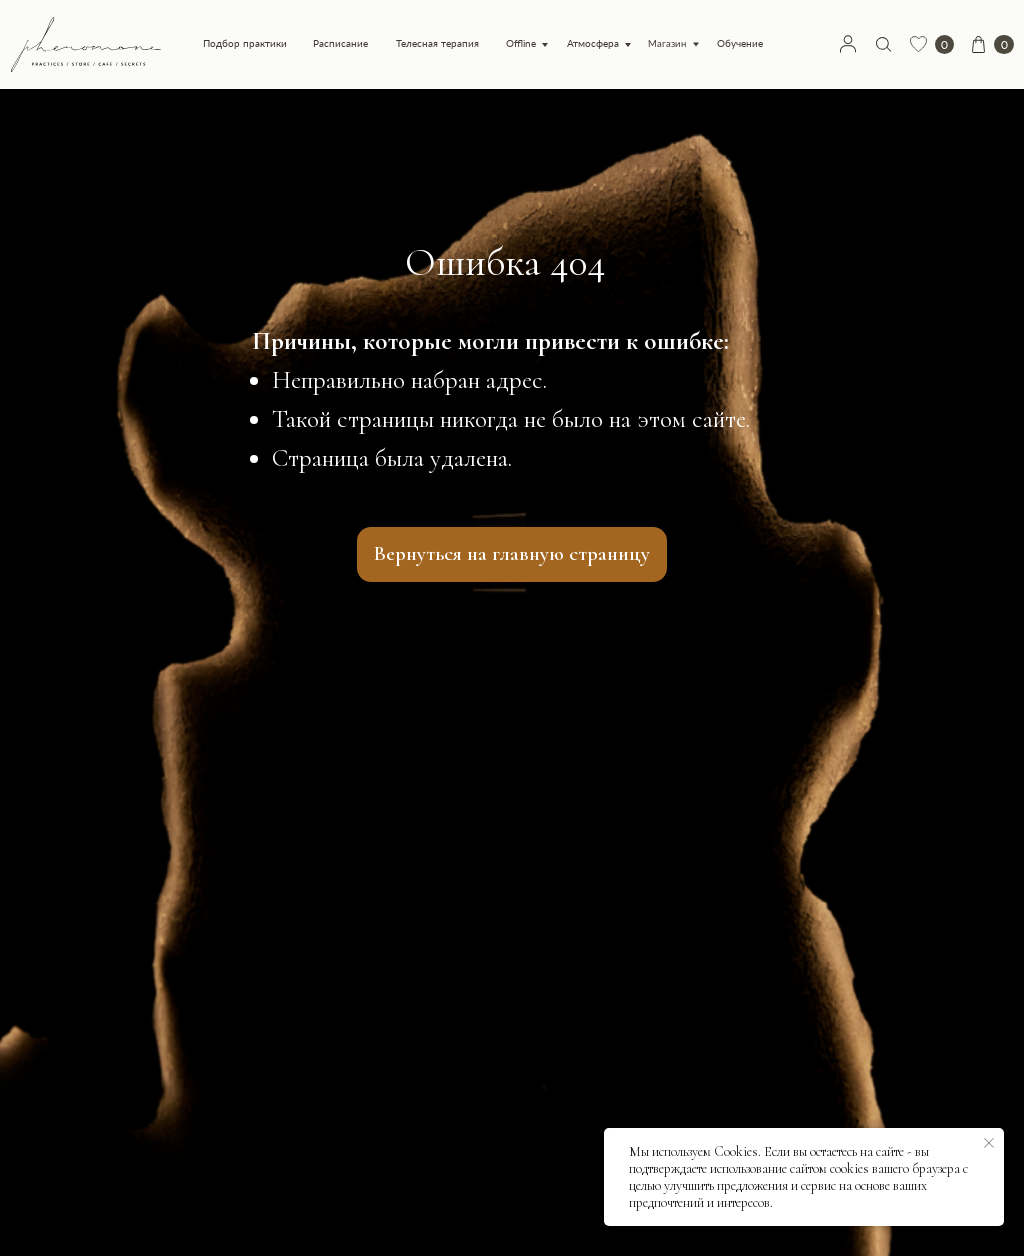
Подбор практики (245, 43)
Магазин (667, 44)
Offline (521, 43)
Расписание (340, 43)
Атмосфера (593, 43)
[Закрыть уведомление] (989, 1143)
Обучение (740, 43)
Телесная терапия (437, 43)
